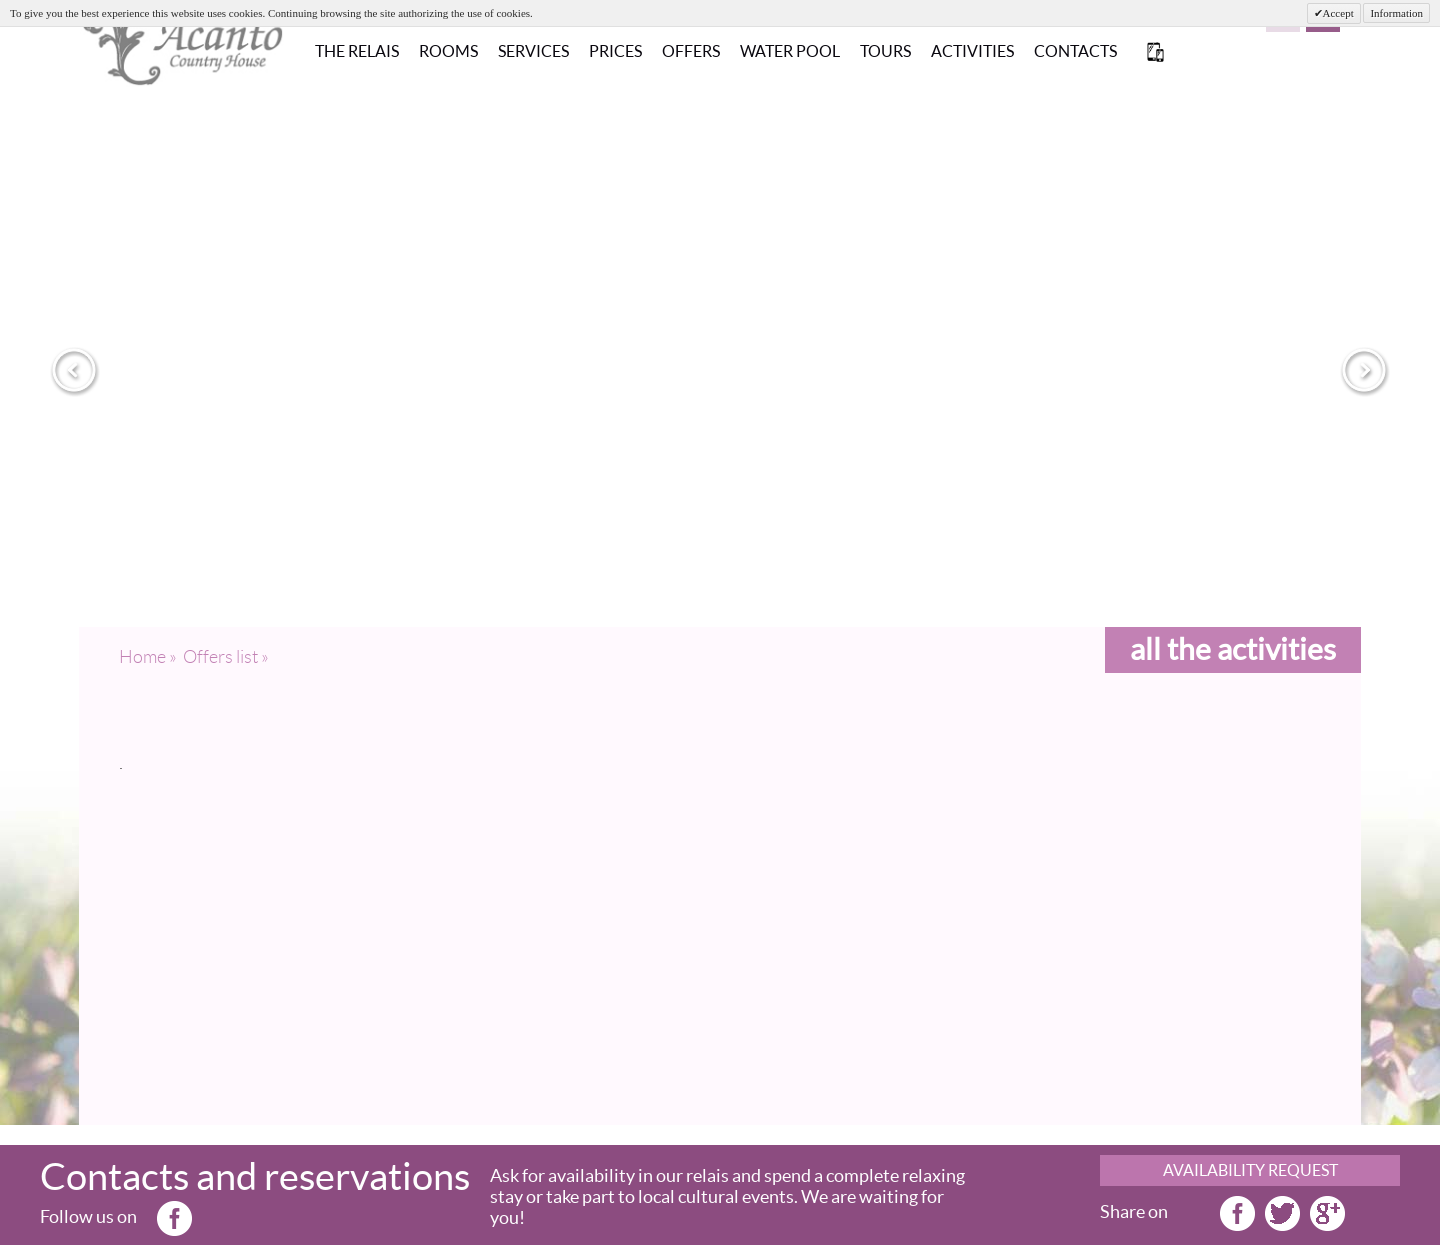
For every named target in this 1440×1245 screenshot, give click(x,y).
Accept (1338, 13)
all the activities (1233, 649)
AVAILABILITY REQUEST (1250, 1170)
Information (1396, 13)
